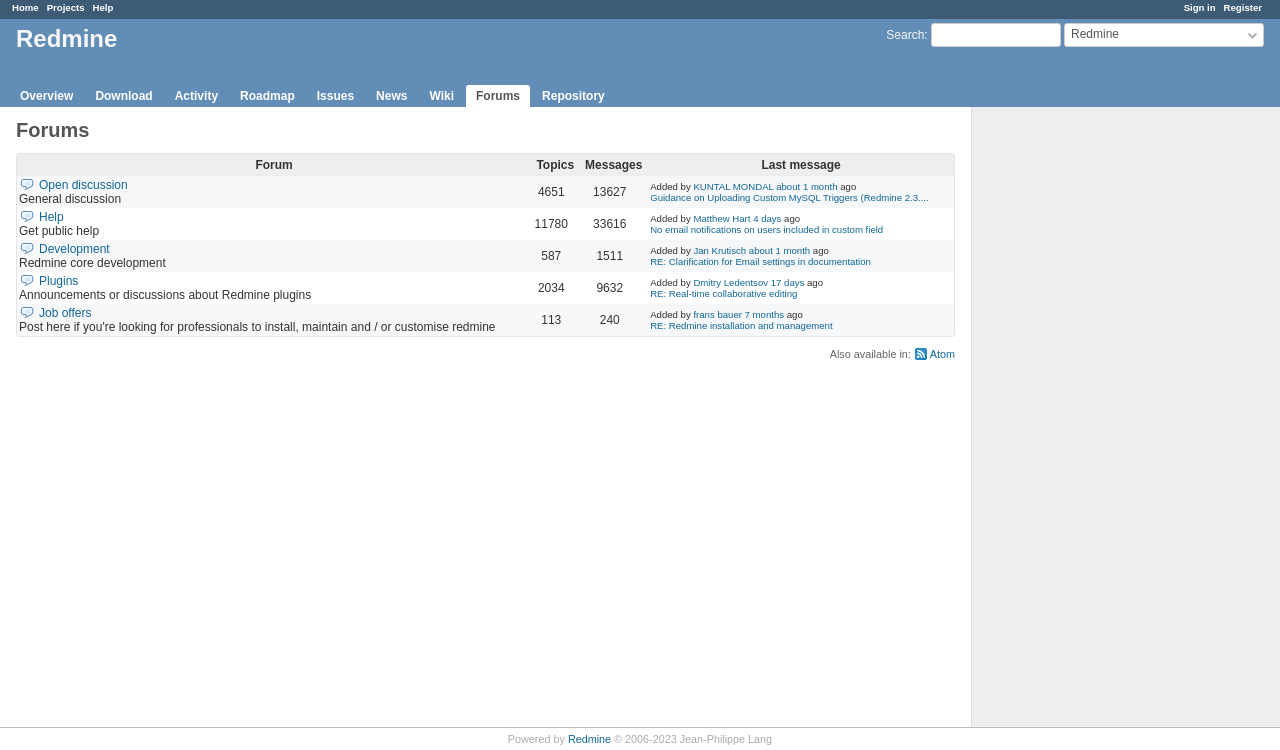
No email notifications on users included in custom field (766, 229)
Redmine (589, 739)
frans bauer (717, 314)
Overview (46, 96)
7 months (764, 314)
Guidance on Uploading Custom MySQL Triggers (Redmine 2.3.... (789, 197)
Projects (66, 7)
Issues (335, 96)
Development (74, 249)
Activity (196, 96)
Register (1243, 7)
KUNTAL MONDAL (733, 186)
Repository (573, 96)
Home (25, 7)
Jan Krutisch (719, 250)
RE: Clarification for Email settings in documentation (760, 261)
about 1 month (806, 186)
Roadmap (267, 96)
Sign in (1200, 7)
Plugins (58, 281)
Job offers (65, 313)
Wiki (441, 96)
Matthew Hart (721, 218)
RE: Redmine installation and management (741, 325)
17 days (788, 282)
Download (123, 96)
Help (103, 7)
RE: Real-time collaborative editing (723, 293)
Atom (942, 354)
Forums (498, 96)
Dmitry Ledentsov (730, 282)
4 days (767, 218)
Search (905, 35)
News (391, 96)
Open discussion (83, 185)
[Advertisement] (1072, 421)
